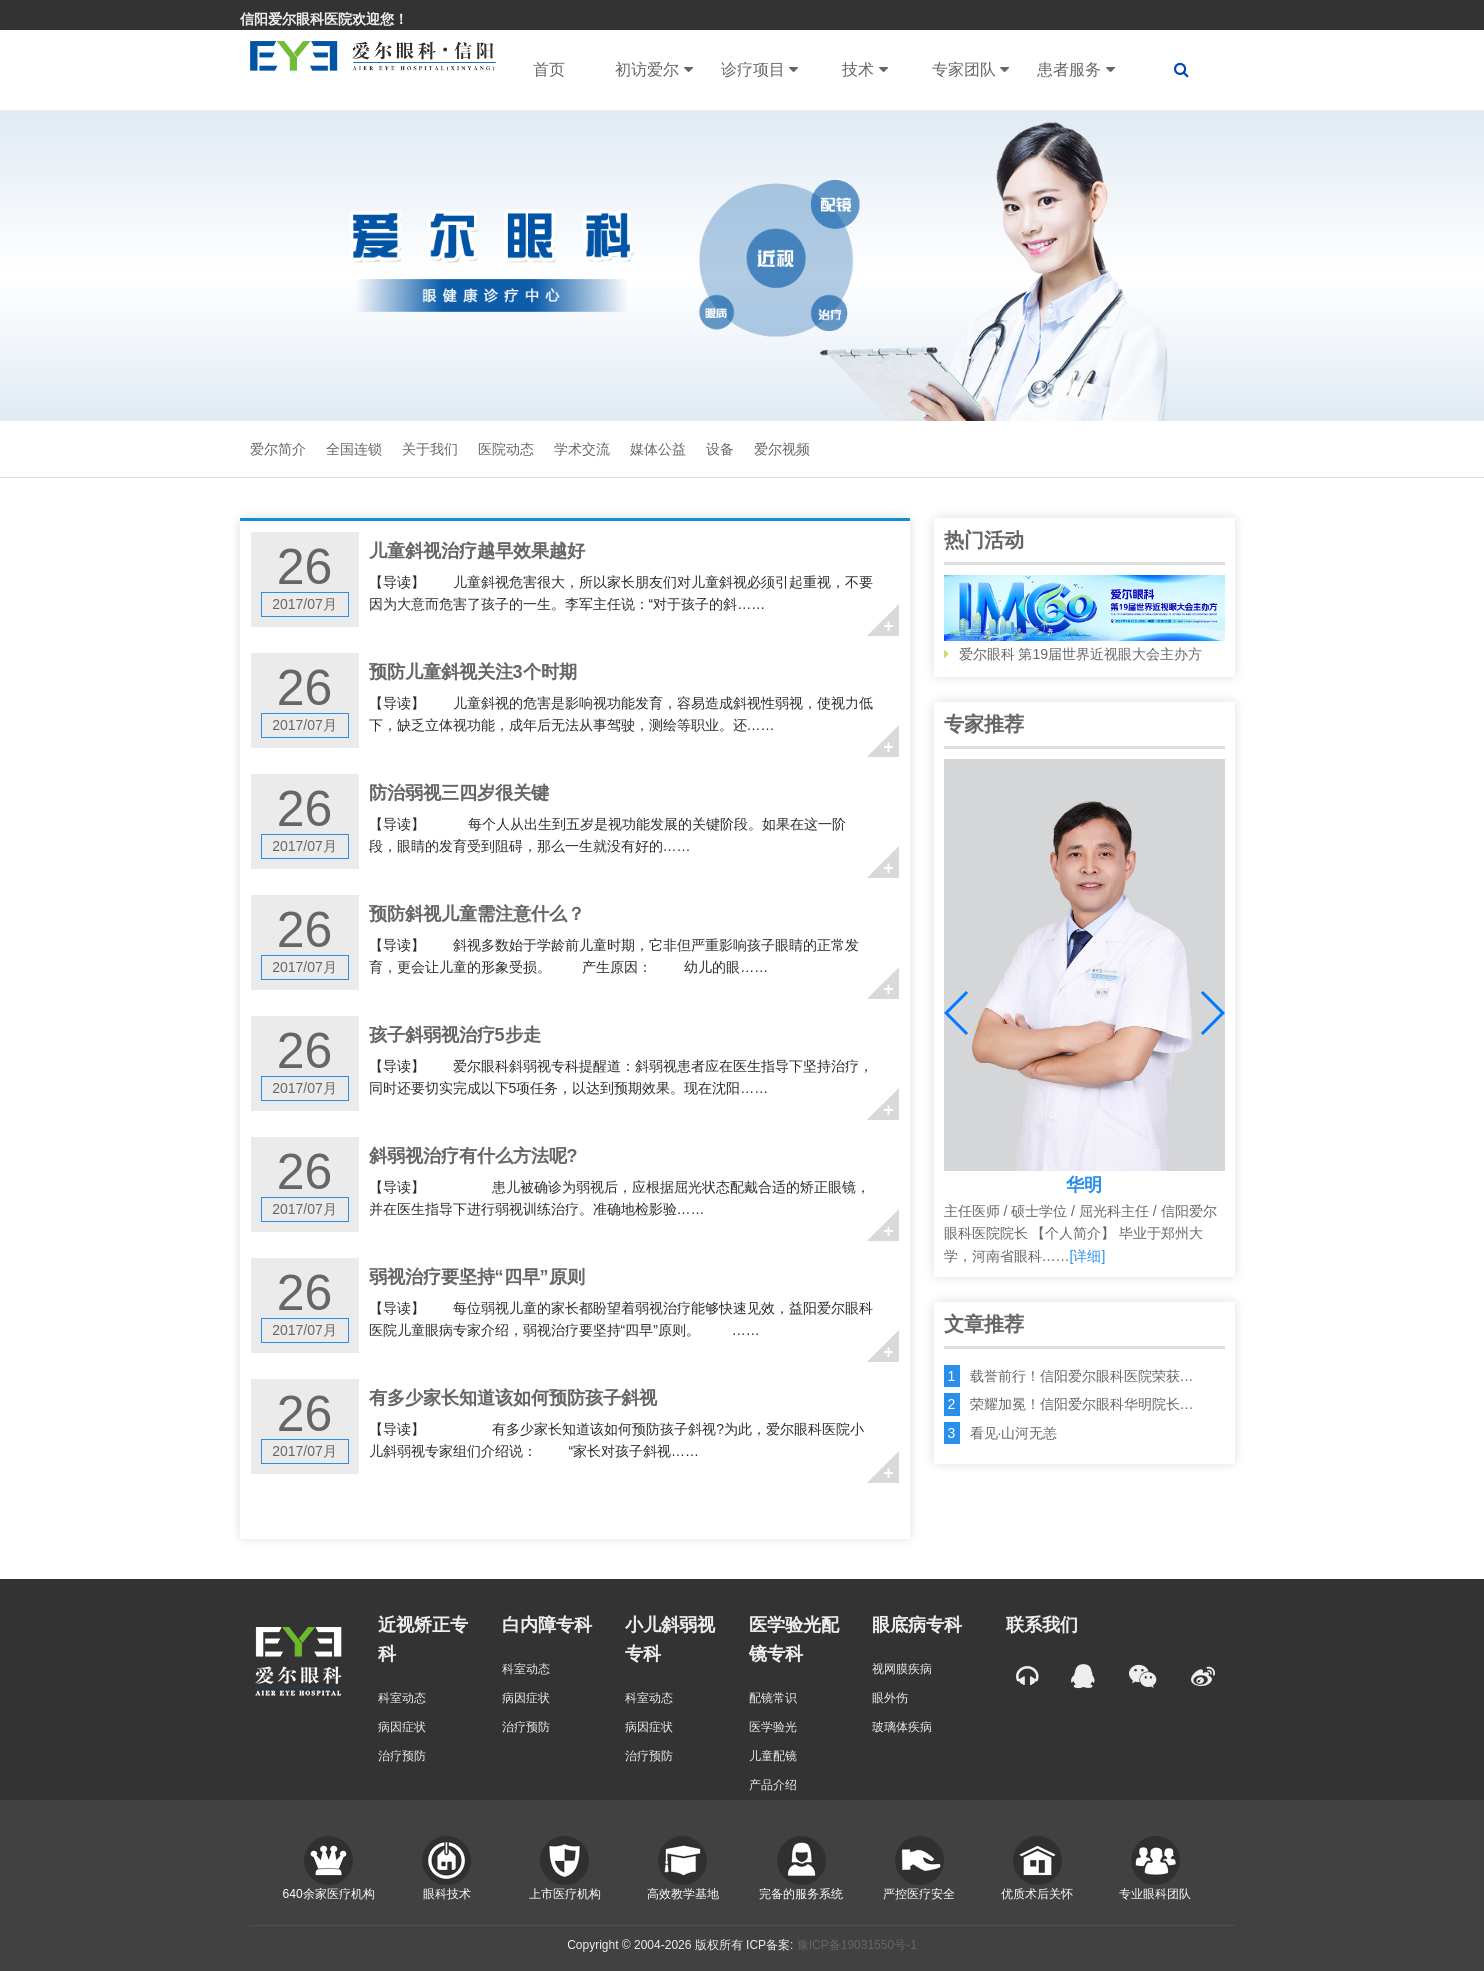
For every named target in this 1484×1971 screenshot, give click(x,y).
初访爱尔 (653, 70)
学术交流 (582, 449)
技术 (864, 70)
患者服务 (1075, 70)
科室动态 (402, 1698)
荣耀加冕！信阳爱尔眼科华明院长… (1082, 1404)
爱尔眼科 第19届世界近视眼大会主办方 (1084, 618)
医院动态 (506, 449)
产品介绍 (773, 1785)
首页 (549, 69)
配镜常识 (773, 1698)
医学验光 (773, 1727)
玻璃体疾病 (902, 1727)
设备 (720, 449)
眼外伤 (890, 1698)
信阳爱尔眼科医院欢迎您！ (324, 19)
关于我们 (430, 449)
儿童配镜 (773, 1756)
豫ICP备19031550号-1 (857, 1945)
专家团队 (970, 70)
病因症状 (402, 1727)
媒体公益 (658, 449)
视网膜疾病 (902, 1669)
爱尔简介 (278, 449)
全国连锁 (354, 449)
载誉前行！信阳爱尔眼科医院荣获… (1082, 1376)
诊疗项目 (759, 70)
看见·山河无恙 (1014, 1433)
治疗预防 (402, 1756)
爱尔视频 (782, 449)
